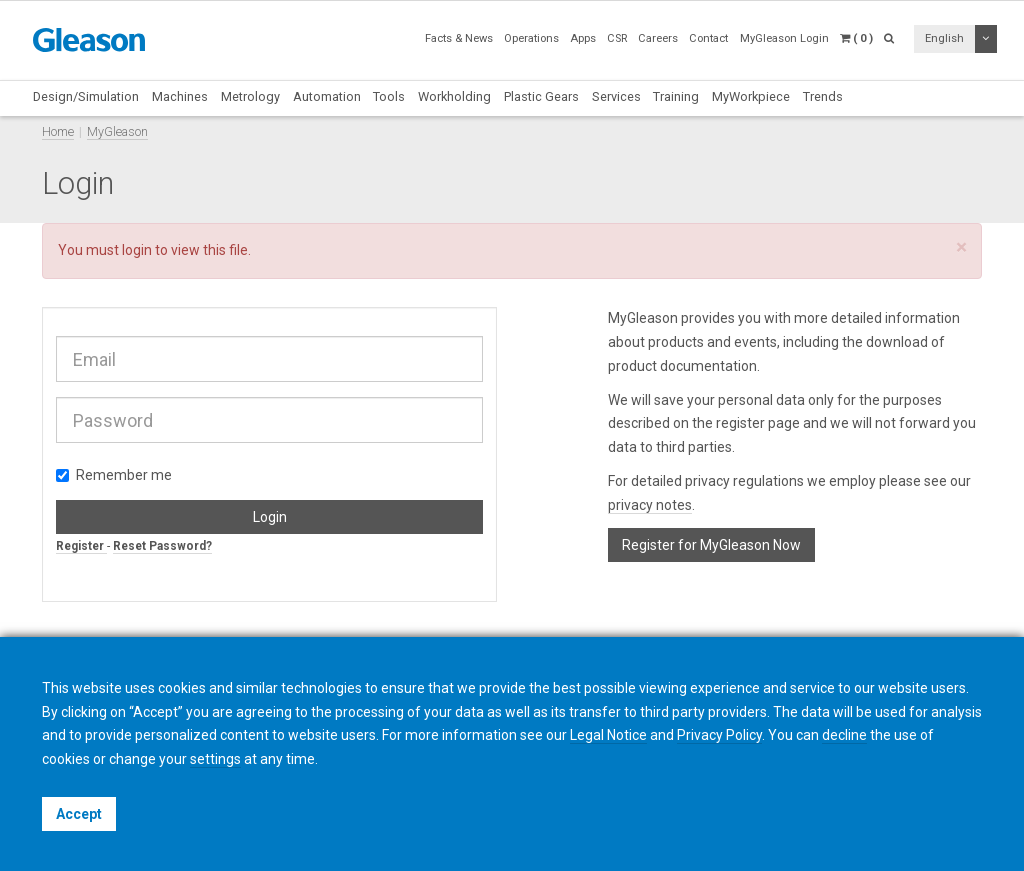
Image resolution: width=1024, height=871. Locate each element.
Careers (658, 38)
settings (215, 759)
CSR (617, 38)
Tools (389, 96)
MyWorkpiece (751, 96)
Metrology (250, 96)
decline (844, 735)
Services (616, 96)
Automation (327, 96)
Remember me (114, 475)
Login (270, 517)
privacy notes (650, 505)
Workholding (454, 96)
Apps (583, 38)
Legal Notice (608, 735)
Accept (79, 814)
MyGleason (117, 131)
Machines (180, 96)
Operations (531, 38)
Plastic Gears (541, 96)
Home (58, 131)
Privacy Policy (719, 735)
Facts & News (459, 38)
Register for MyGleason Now (711, 545)
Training (676, 96)
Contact (708, 38)
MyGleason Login (784, 38)
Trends (823, 96)
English (944, 38)
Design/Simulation (86, 96)
